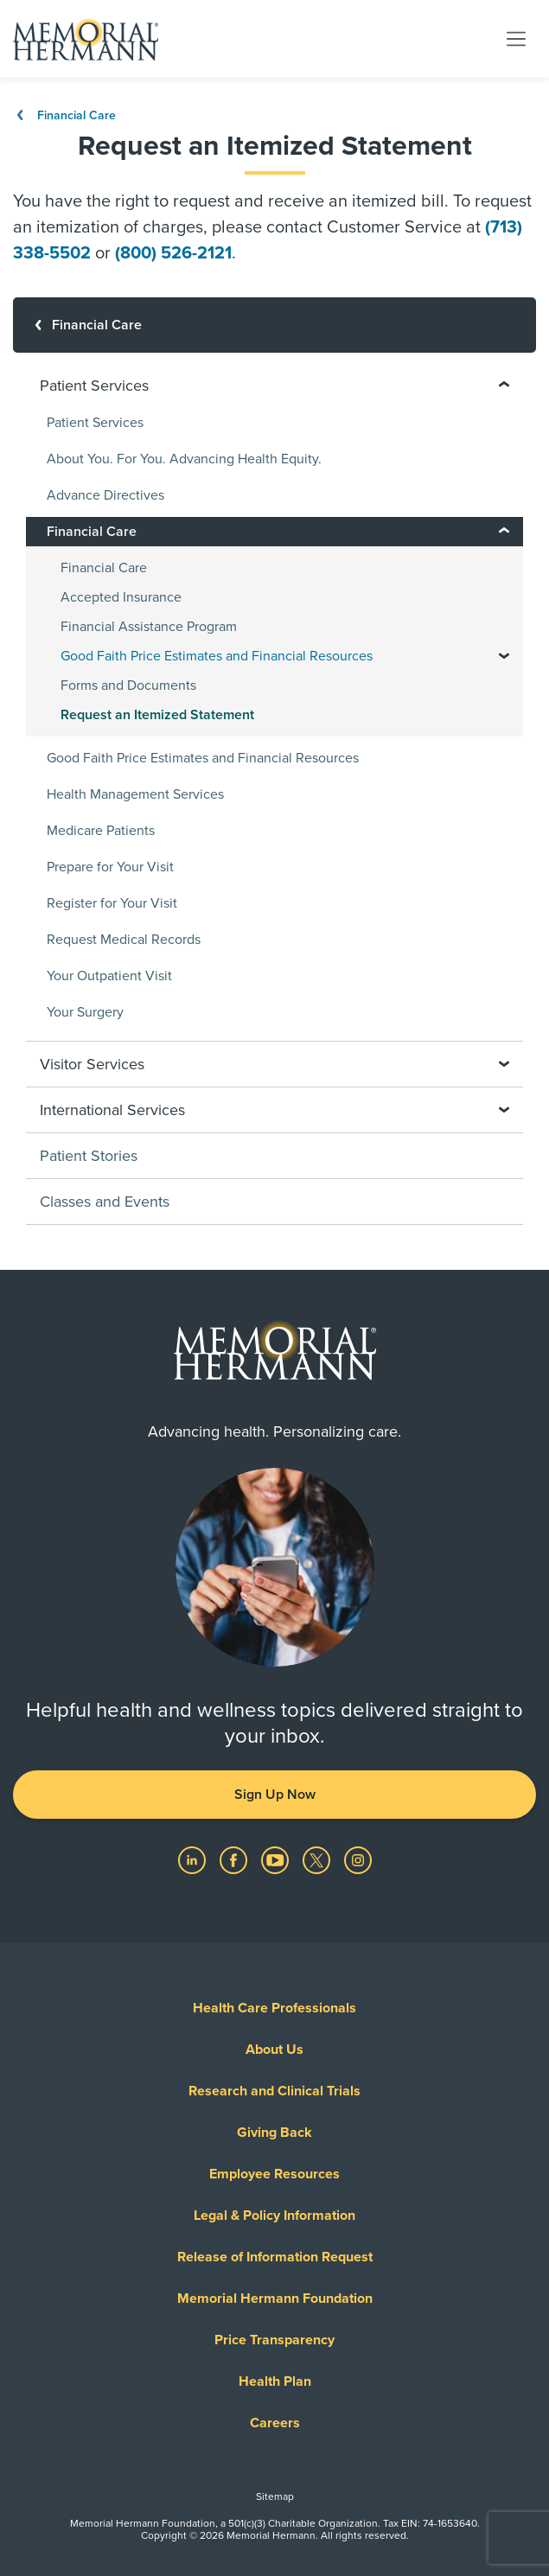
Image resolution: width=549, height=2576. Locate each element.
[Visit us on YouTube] (276, 1859)
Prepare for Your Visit (110, 867)
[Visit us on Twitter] (318, 1859)
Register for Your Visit (112, 903)
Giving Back (274, 2132)
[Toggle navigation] (516, 38)
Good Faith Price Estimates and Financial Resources (203, 758)
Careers (275, 2423)
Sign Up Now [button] (275, 1794)
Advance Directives (105, 495)
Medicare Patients (101, 830)
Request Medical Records (124, 939)
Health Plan (275, 2381)
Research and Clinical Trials (274, 2091)
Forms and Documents (128, 685)
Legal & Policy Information (274, 2215)
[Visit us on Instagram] (358, 1859)
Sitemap (275, 2496)
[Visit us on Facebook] (235, 1859)
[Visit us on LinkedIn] (193, 1859)
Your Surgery (85, 1012)
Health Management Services (135, 794)
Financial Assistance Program (149, 626)
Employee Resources (274, 2174)
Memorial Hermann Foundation (275, 2298)
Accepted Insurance (121, 597)
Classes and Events (104, 1201)
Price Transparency (274, 2340)
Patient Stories (88, 1155)
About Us (274, 2049)
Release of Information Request (275, 2257)
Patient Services (95, 422)
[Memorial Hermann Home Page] (85, 39)
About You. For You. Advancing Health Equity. (184, 459)
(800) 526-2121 (173, 253)
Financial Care (64, 115)
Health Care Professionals (274, 2008)
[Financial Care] (274, 325)
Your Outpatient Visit (109, 976)
